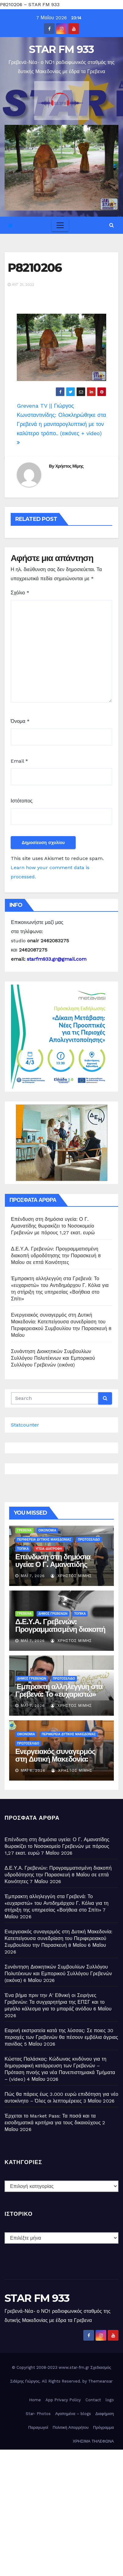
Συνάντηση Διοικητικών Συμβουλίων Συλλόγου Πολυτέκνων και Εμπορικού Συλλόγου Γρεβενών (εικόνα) (53, 1358)
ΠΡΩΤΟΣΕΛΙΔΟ (89, 1539)
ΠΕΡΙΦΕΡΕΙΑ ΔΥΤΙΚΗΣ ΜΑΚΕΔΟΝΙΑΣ (44, 1539)
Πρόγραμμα (103, 2427)
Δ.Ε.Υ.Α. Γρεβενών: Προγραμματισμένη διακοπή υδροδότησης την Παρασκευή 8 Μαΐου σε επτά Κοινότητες (56, 1255)
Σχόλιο (20, 593)
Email (19, 761)
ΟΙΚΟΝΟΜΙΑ (47, 1530)
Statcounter (25, 1425)
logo (110, 2400)
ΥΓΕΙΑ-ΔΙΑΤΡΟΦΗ (48, 1548)
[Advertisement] (61, 2511)
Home (35, 2400)
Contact (93, 2400)
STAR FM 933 (61, 49)
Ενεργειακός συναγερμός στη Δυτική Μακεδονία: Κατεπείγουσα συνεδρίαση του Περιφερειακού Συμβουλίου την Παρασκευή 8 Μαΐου (59, 1938)
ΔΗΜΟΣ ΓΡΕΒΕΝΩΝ (52, 1613)
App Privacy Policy (63, 2400)
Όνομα (20, 721)
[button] (111, 225)
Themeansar (100, 2381)
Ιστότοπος (22, 801)
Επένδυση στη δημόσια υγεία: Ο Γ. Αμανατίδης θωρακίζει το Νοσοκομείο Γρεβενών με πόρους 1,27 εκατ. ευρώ (53, 1226)
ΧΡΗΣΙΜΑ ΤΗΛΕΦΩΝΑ (93, 2441)
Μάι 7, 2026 (33, 1576)
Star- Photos (38, 2413)
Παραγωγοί (38, 2427)
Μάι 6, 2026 (33, 1770)
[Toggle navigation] (60, 225)
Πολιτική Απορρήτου (71, 2427)
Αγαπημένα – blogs (73, 2413)
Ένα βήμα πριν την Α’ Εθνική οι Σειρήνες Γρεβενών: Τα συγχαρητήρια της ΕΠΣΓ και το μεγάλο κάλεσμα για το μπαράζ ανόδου (55, 2002)
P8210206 (35, 267)
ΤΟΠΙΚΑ (23, 1548)
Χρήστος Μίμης (69, 466)
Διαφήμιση (105, 2413)
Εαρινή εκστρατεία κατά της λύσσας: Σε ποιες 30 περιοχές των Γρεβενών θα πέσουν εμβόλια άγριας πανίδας (61, 2037)
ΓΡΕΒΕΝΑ (24, 1530)
